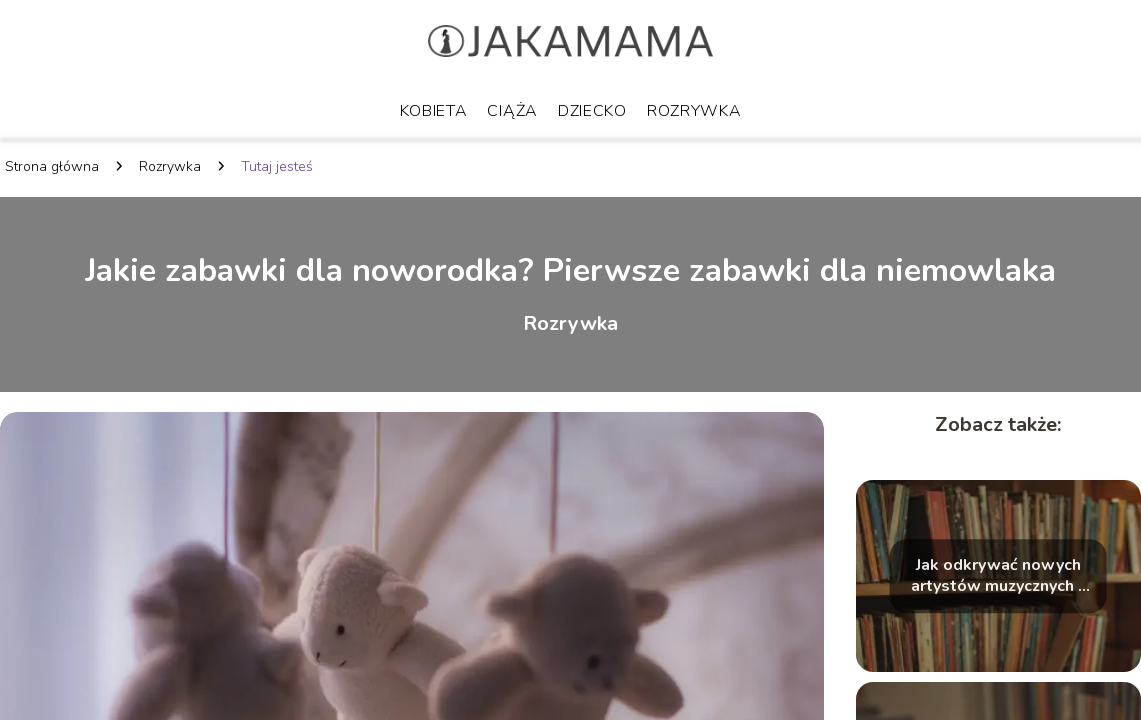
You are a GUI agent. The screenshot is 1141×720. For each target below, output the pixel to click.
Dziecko (592, 111)
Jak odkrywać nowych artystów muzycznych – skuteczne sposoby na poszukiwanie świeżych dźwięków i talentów (998, 577)
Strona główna (52, 166)
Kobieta (434, 111)
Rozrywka (694, 111)
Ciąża (512, 111)
